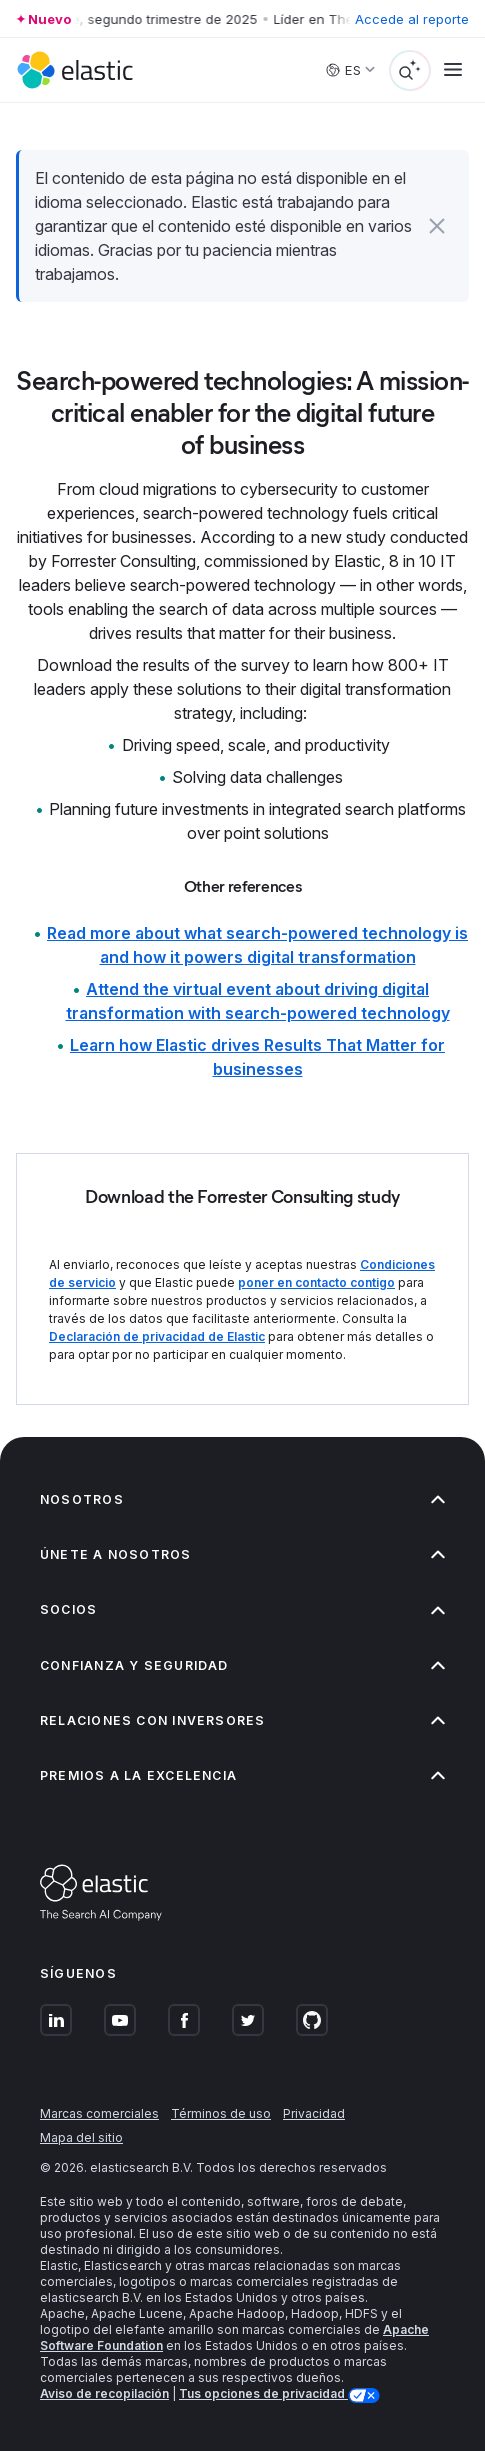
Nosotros (242, 1499)
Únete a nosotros (242, 1554)
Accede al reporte (412, 19)
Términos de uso (221, 2113)
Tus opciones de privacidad (263, 2393)
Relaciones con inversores (242, 1720)
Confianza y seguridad (242, 1665)
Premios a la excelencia (242, 1775)
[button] (437, 226)
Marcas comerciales (99, 2113)
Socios (242, 1609)
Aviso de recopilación (104, 2393)
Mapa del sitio (81, 2137)
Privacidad (314, 2113)
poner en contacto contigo (316, 1282)
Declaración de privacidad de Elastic (157, 1336)
